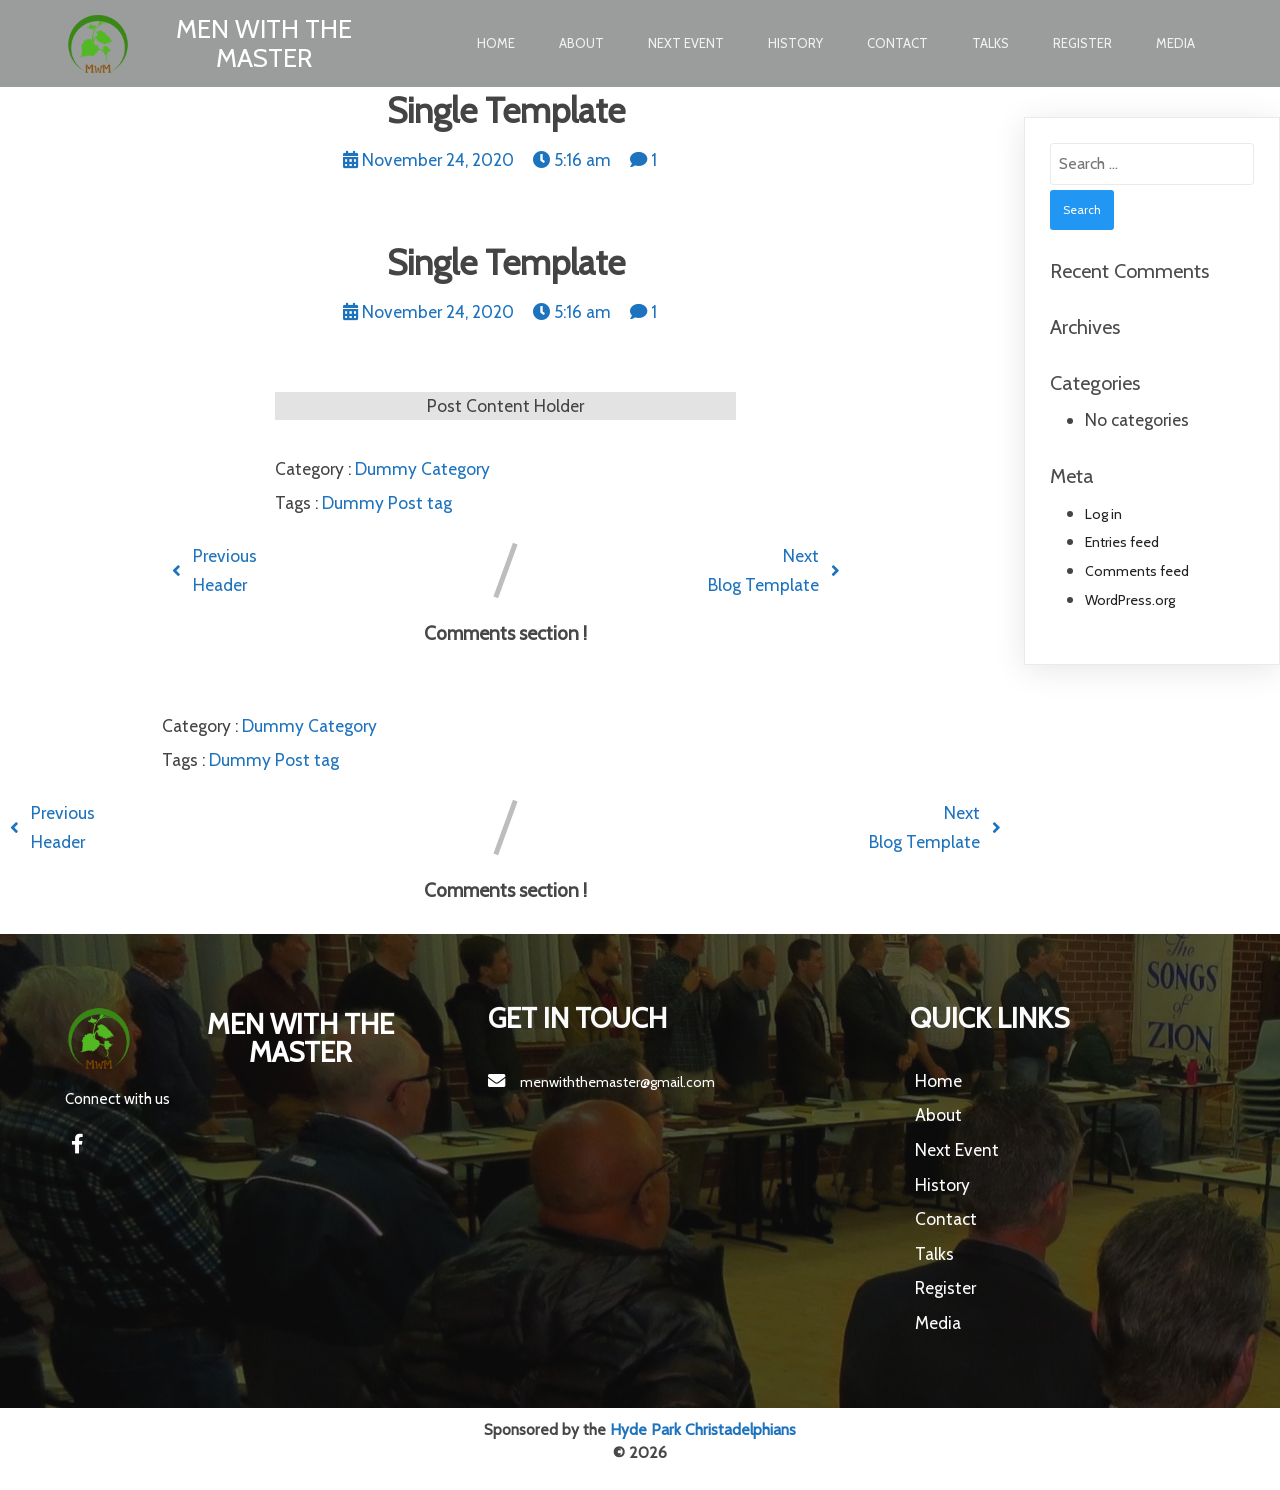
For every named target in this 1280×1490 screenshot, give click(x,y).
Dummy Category (422, 468)
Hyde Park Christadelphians (703, 1429)
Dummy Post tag (387, 502)
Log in (1103, 514)
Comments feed (1137, 571)
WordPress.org (1130, 600)
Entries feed (1122, 542)
